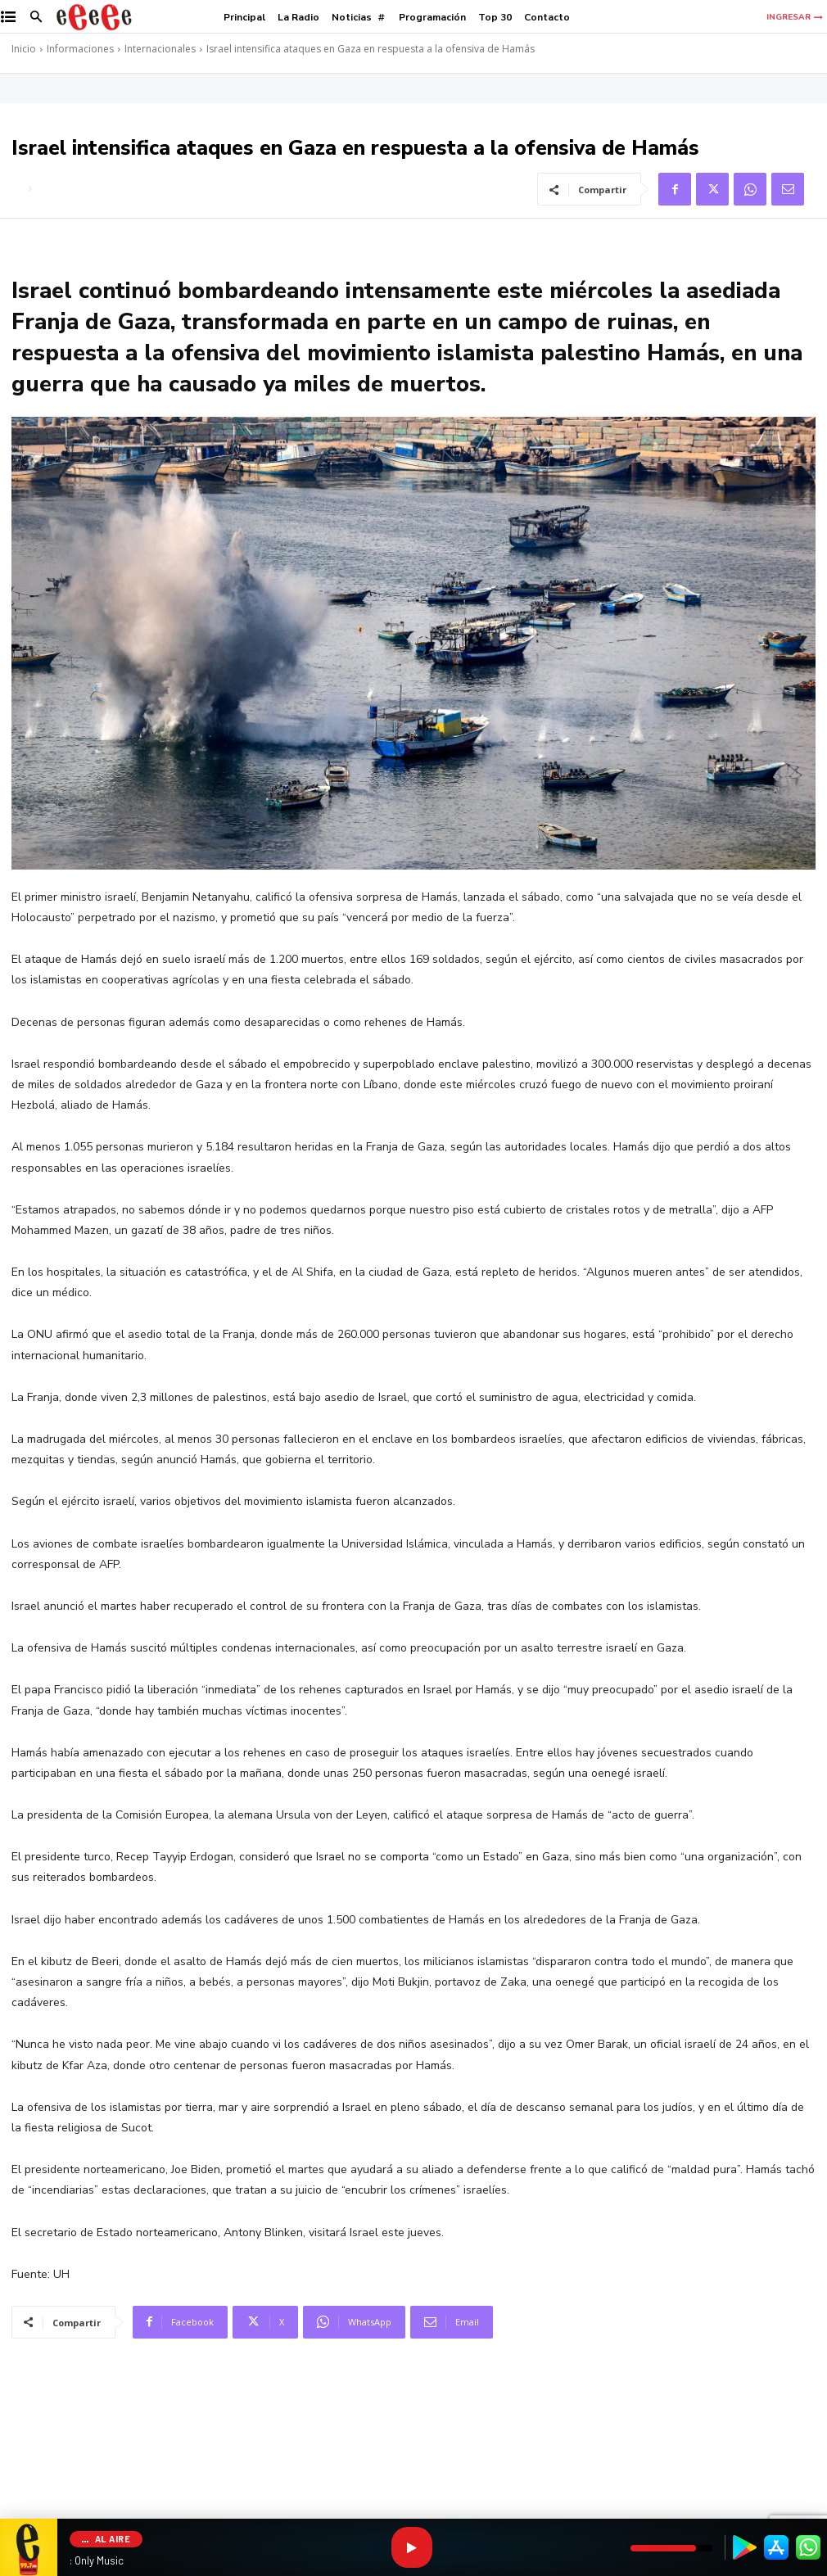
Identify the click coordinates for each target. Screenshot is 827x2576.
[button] (36, 17)
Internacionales (160, 49)
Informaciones (80, 49)
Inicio (23, 49)
